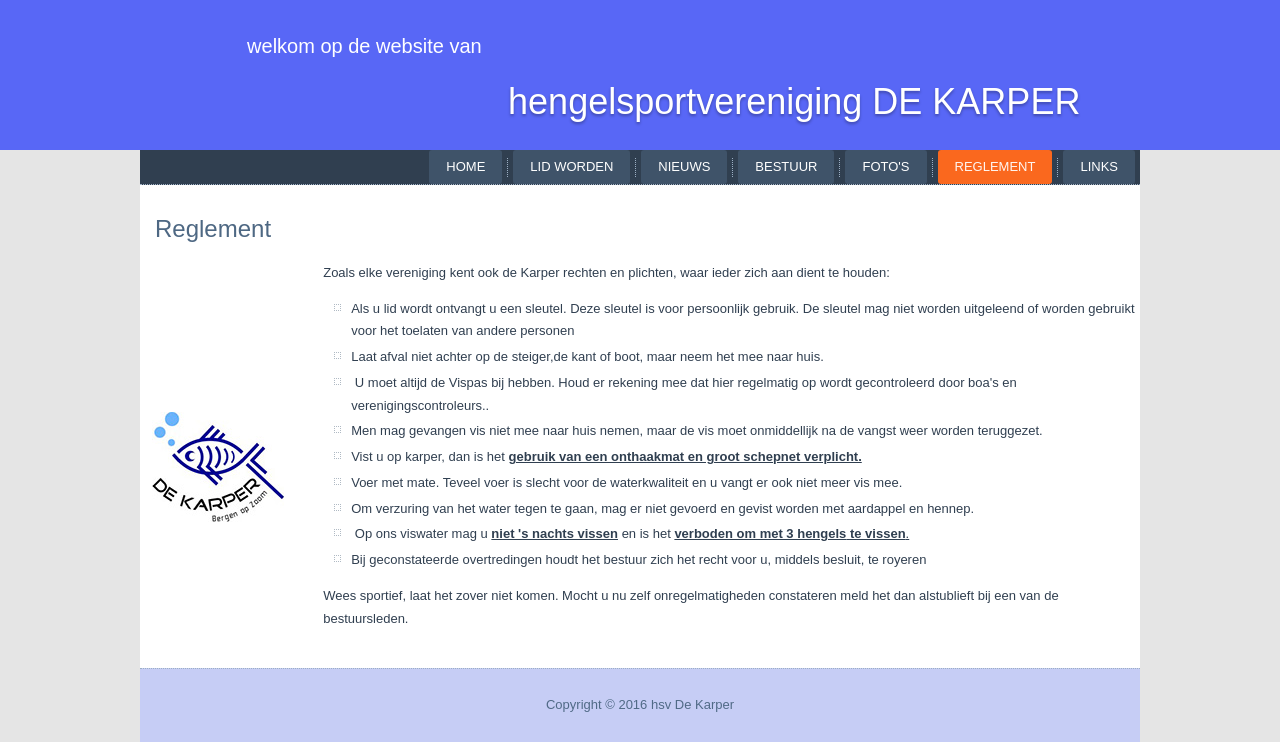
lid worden (571, 166)
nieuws (684, 166)
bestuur (786, 166)
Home (465, 166)
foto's (885, 166)
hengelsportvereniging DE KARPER (794, 101)
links (1099, 166)
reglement (995, 166)
